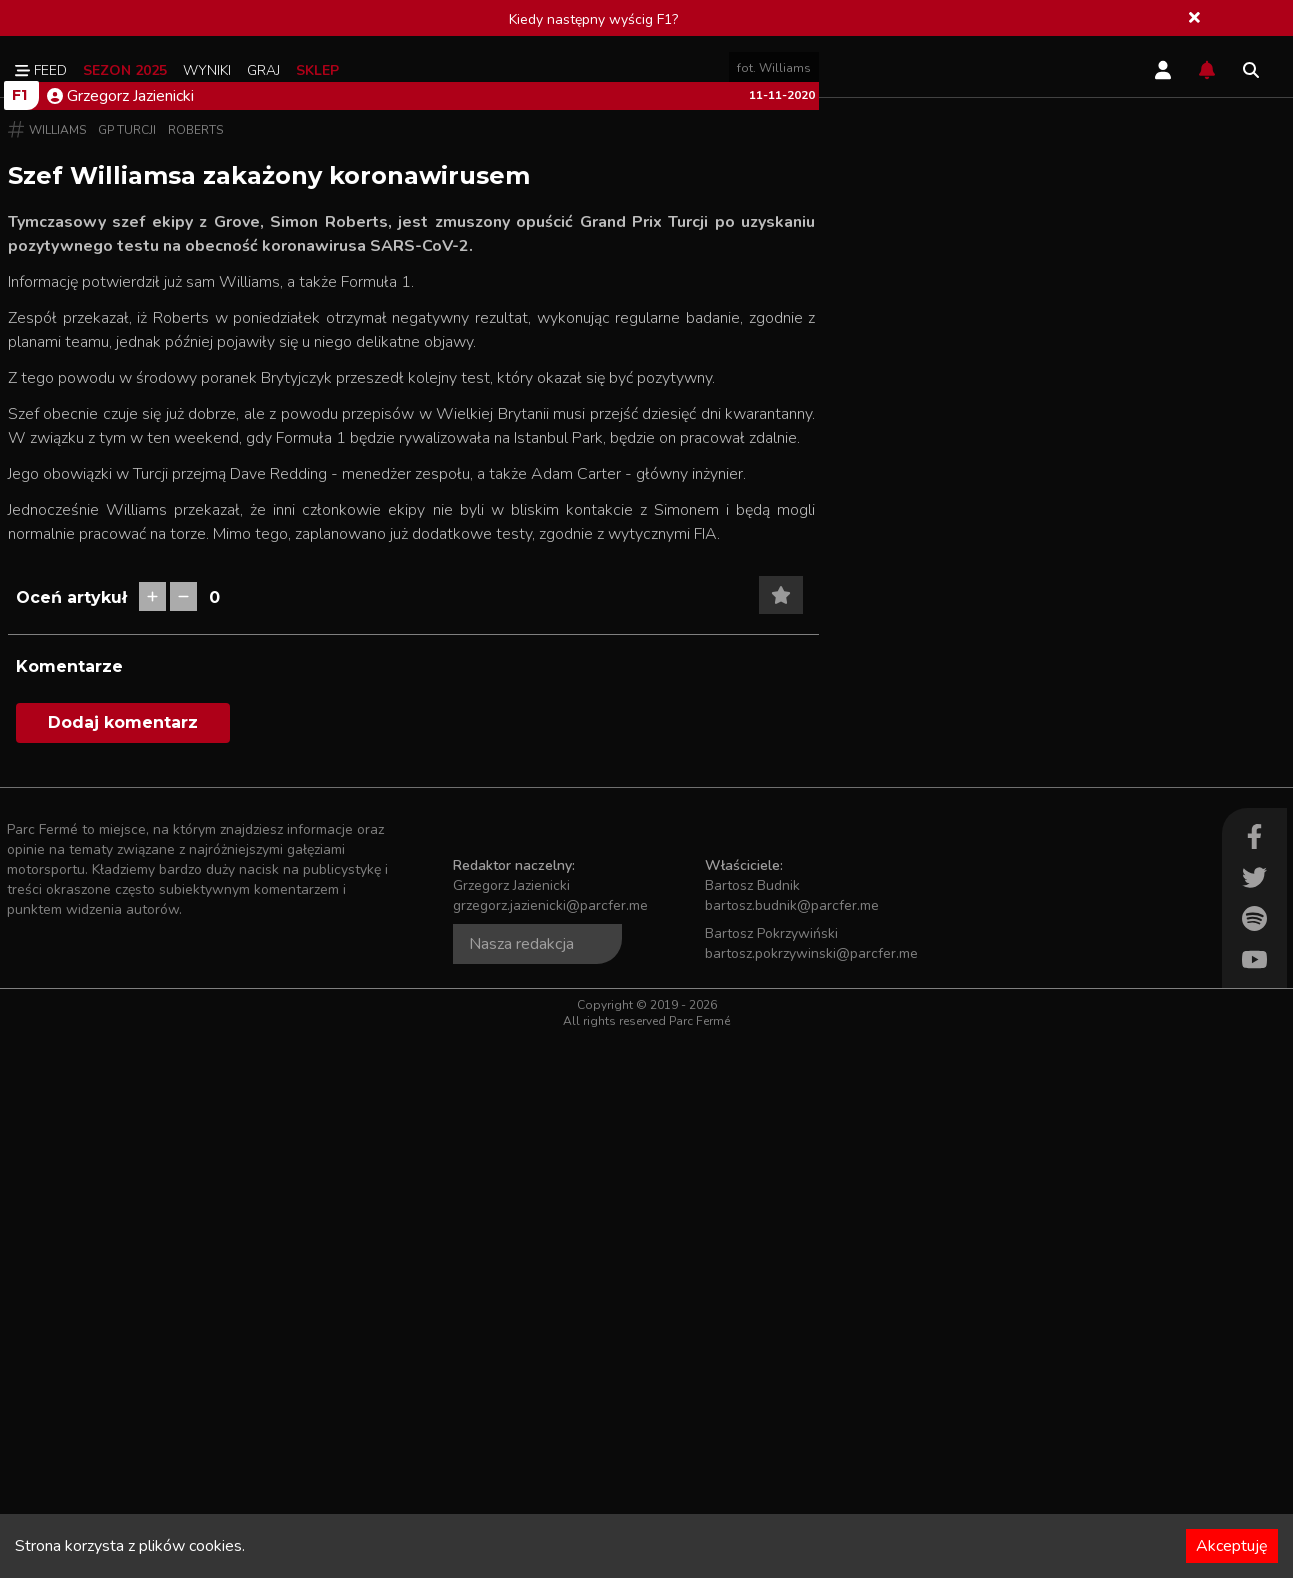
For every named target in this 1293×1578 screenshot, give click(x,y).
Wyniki (207, 70)
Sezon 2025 (125, 70)
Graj (263, 70)
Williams (57, 671)
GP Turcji (127, 671)
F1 (19, 636)
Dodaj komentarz (123, 1263)
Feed (41, 70)
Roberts (195, 671)
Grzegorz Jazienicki (120, 637)
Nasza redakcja (521, 1485)
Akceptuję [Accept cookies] (1232, 1546)
